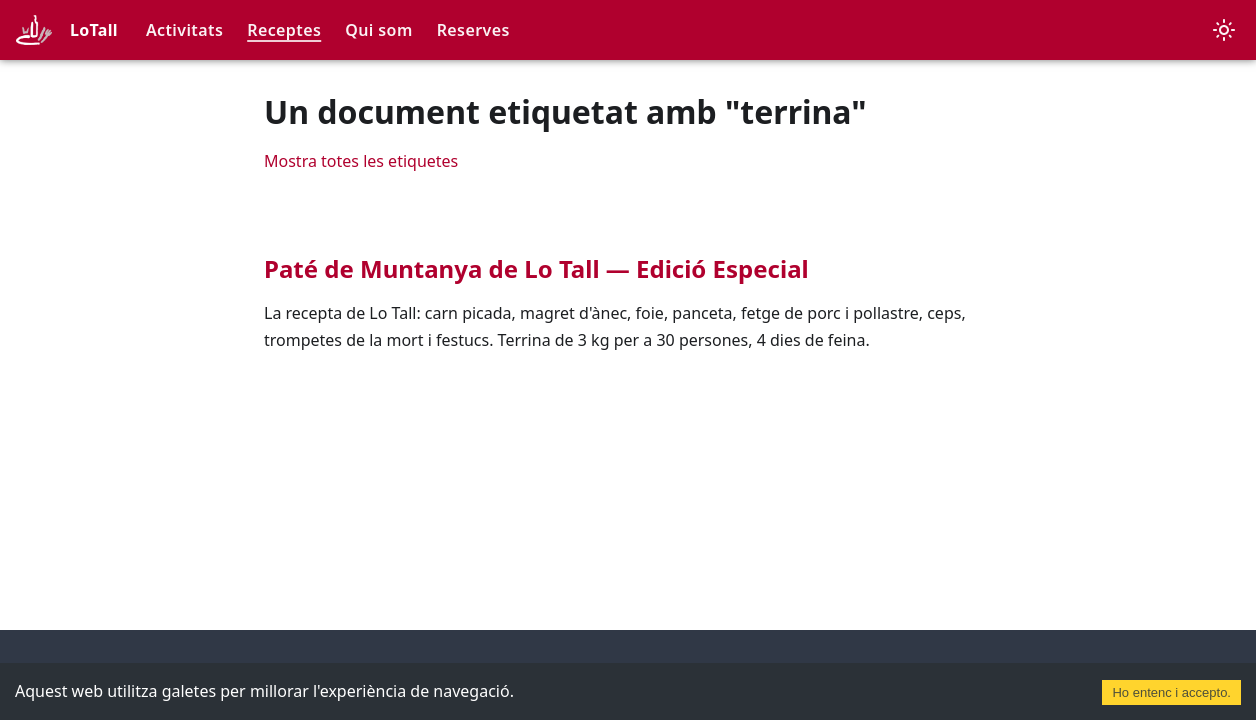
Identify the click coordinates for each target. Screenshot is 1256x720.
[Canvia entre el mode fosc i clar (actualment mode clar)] (1224, 30)
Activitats (184, 30)
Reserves (473, 30)
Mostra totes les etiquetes (361, 161)
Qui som (378, 30)
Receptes (284, 30)
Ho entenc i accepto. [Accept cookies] (1171, 692)
